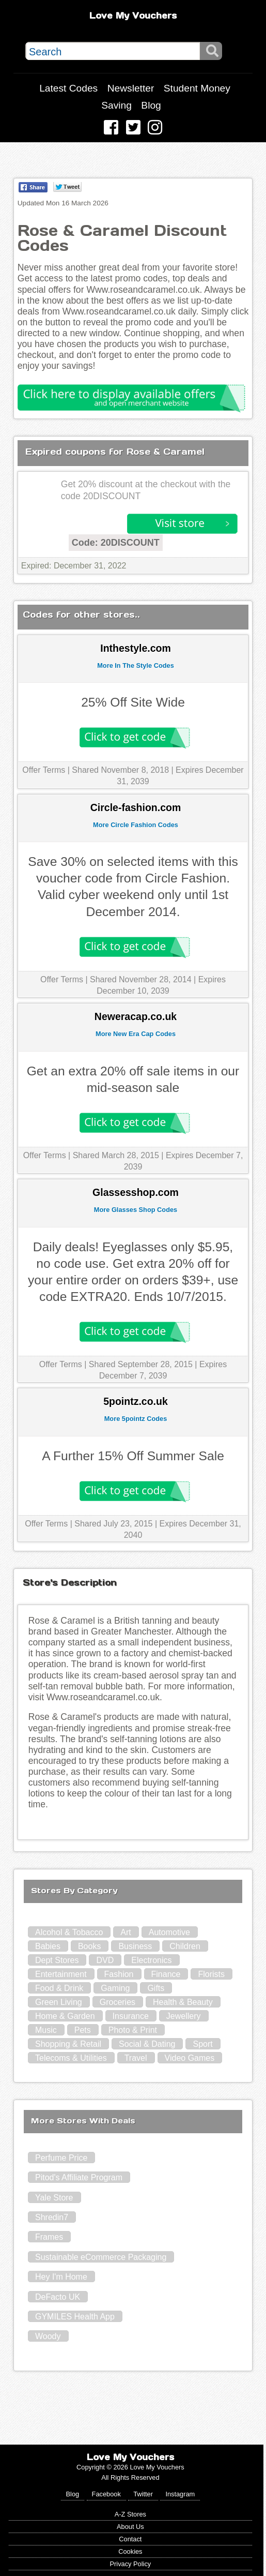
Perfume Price (61, 2157)
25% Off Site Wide (133, 702)
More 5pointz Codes (135, 1418)
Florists (211, 1974)
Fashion (119, 1974)
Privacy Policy (130, 2564)
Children (184, 1946)
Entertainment (61, 1974)
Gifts (155, 1988)
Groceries (117, 2002)
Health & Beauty (183, 2002)
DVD (105, 1960)
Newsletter (130, 88)
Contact (130, 2539)
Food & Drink (59, 1988)
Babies (47, 1946)
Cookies (130, 2551)
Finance (166, 1974)
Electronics (151, 1960)
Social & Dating (147, 2044)
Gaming (115, 1988)
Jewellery (183, 2016)
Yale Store (54, 2197)
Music (46, 2030)
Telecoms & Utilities (71, 2058)
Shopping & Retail (68, 2044)
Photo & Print (132, 2030)
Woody (48, 2336)
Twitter (143, 2494)
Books (89, 1946)
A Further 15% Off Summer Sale (133, 1456)
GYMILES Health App (75, 2316)
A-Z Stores (130, 2514)
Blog (151, 105)
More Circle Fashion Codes (135, 825)
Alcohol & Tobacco (69, 1932)
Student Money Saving (165, 97)
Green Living (58, 2002)
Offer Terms (43, 770)
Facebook (106, 2494)
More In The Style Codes (135, 665)
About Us (130, 2526)
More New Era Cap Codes (136, 1034)
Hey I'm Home (61, 2276)
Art (125, 1932)
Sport (202, 2044)
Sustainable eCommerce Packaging (100, 2257)
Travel (135, 2058)
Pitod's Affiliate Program (78, 2177)
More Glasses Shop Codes (135, 1210)
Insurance (131, 2016)
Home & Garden (65, 2016)
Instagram (180, 2494)
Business (135, 1946)
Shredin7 (51, 2217)
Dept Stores (57, 1960)
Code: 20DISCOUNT (116, 542)
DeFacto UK (57, 2297)
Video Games (190, 2058)
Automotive (169, 1932)
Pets (82, 2030)
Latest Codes (68, 88)
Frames (49, 2237)
